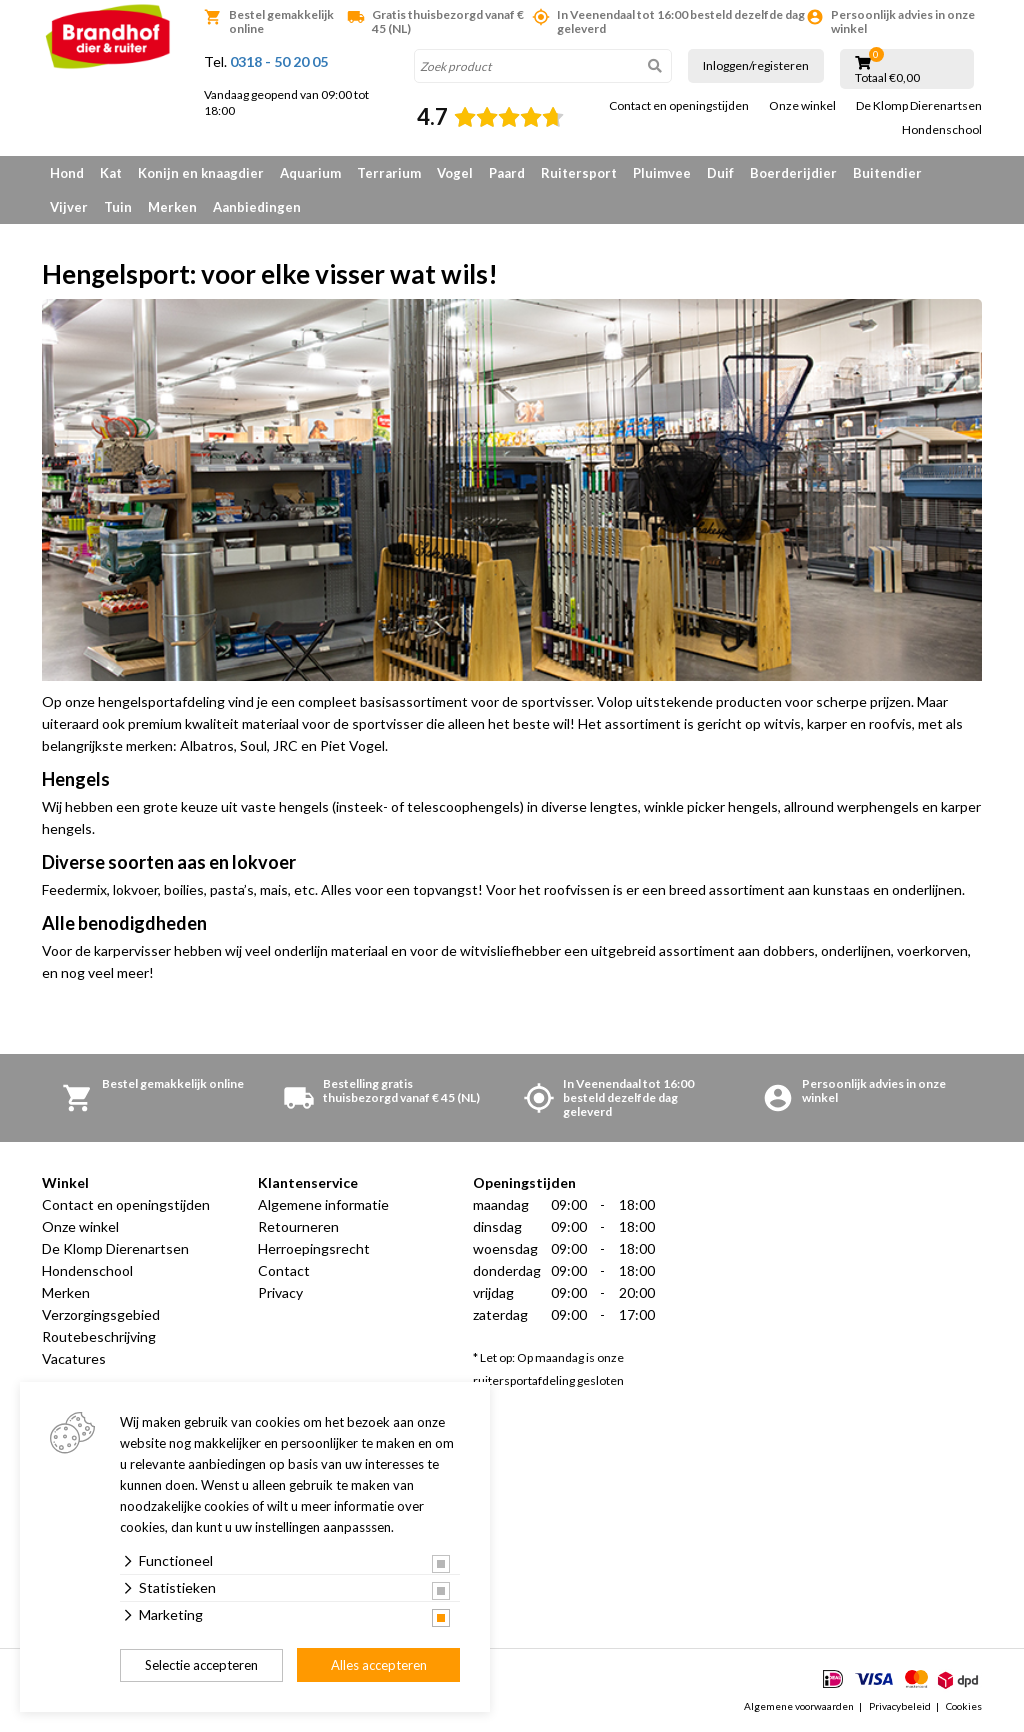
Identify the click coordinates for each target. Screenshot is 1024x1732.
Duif (720, 173)
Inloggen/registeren (756, 65)
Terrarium (389, 173)
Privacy (280, 1292)
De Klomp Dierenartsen (919, 106)
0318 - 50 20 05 (279, 61)
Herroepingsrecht (314, 1248)
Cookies (964, 1706)
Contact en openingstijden (679, 106)
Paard (507, 173)
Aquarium (310, 173)
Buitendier (887, 173)
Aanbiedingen (257, 207)
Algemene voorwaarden (799, 1706)
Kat (111, 173)
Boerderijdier (793, 173)
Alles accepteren (379, 1665)
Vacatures (74, 1358)
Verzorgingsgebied (101, 1314)
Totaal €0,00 (887, 78)
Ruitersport (579, 173)
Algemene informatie (323, 1204)
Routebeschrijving (99, 1336)
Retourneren (298, 1226)
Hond (67, 173)
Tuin (118, 207)
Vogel (455, 173)
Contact (284, 1270)
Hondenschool (942, 130)
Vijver (69, 207)
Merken (172, 207)
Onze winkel (802, 106)
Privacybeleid (900, 1706)
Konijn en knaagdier (201, 173)
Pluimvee (662, 173)
